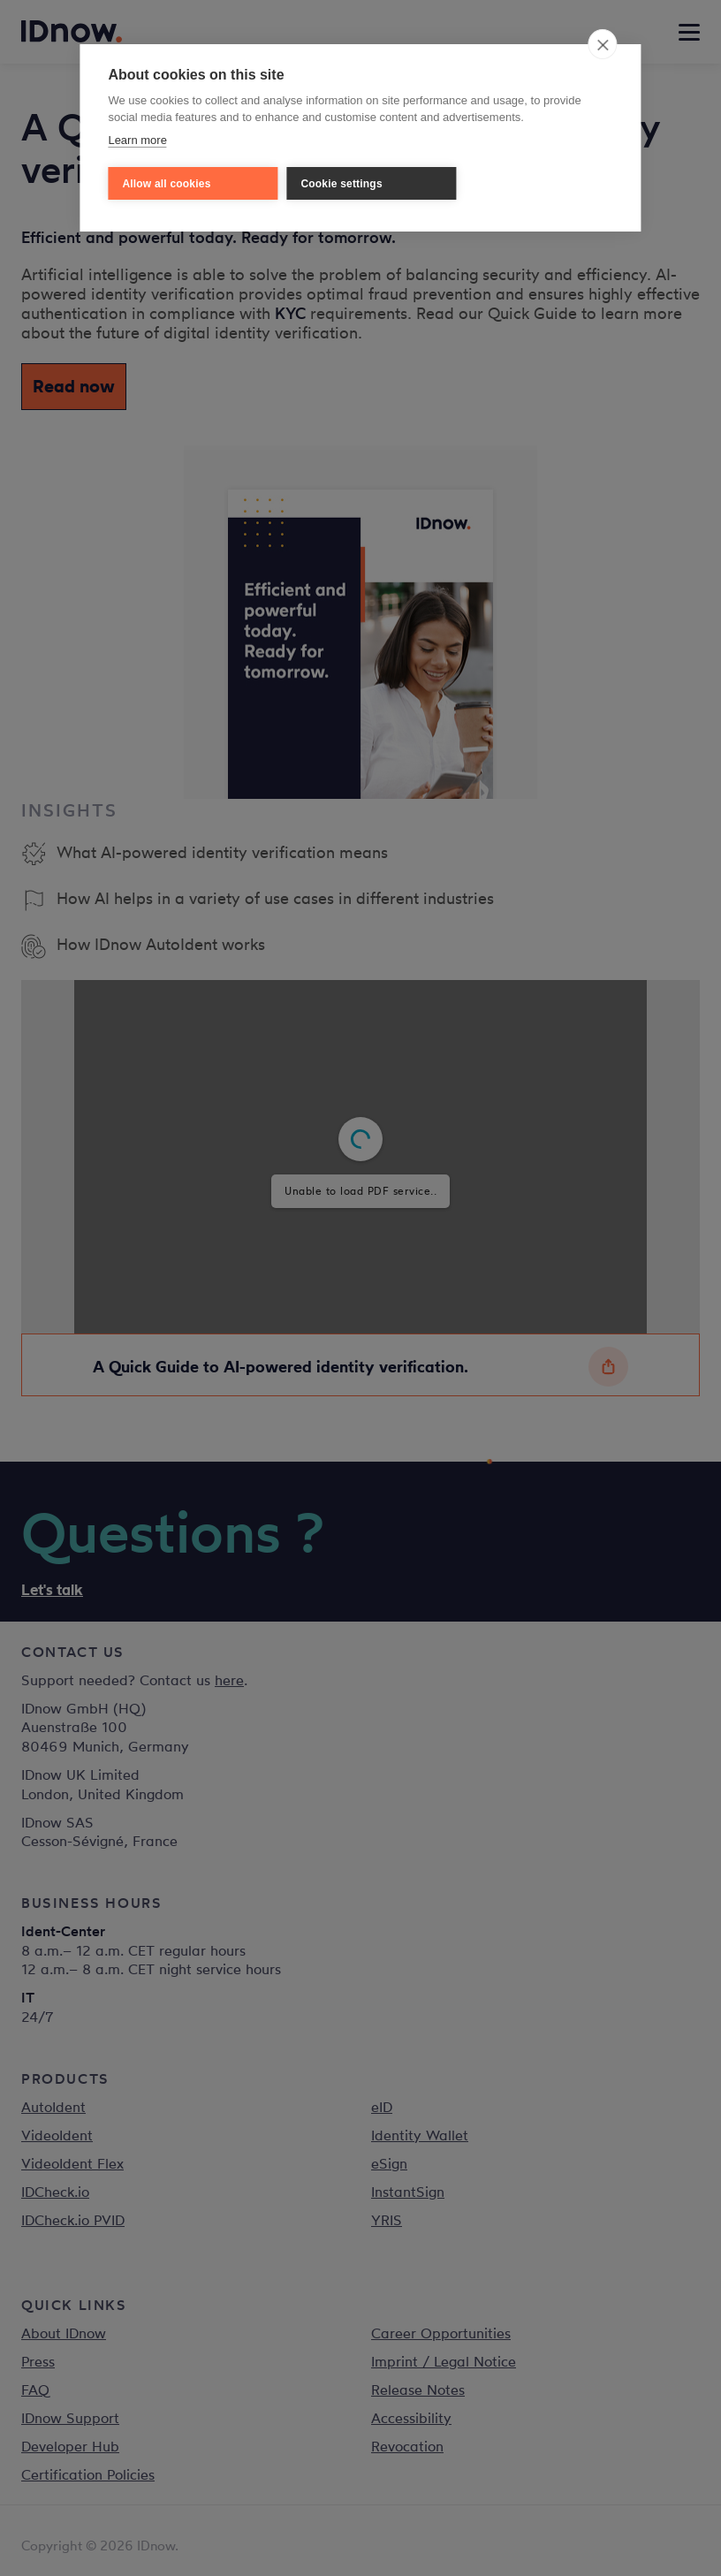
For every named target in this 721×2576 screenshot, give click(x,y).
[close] (603, 44)
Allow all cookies (166, 184)
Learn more (137, 140)
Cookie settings (341, 184)
